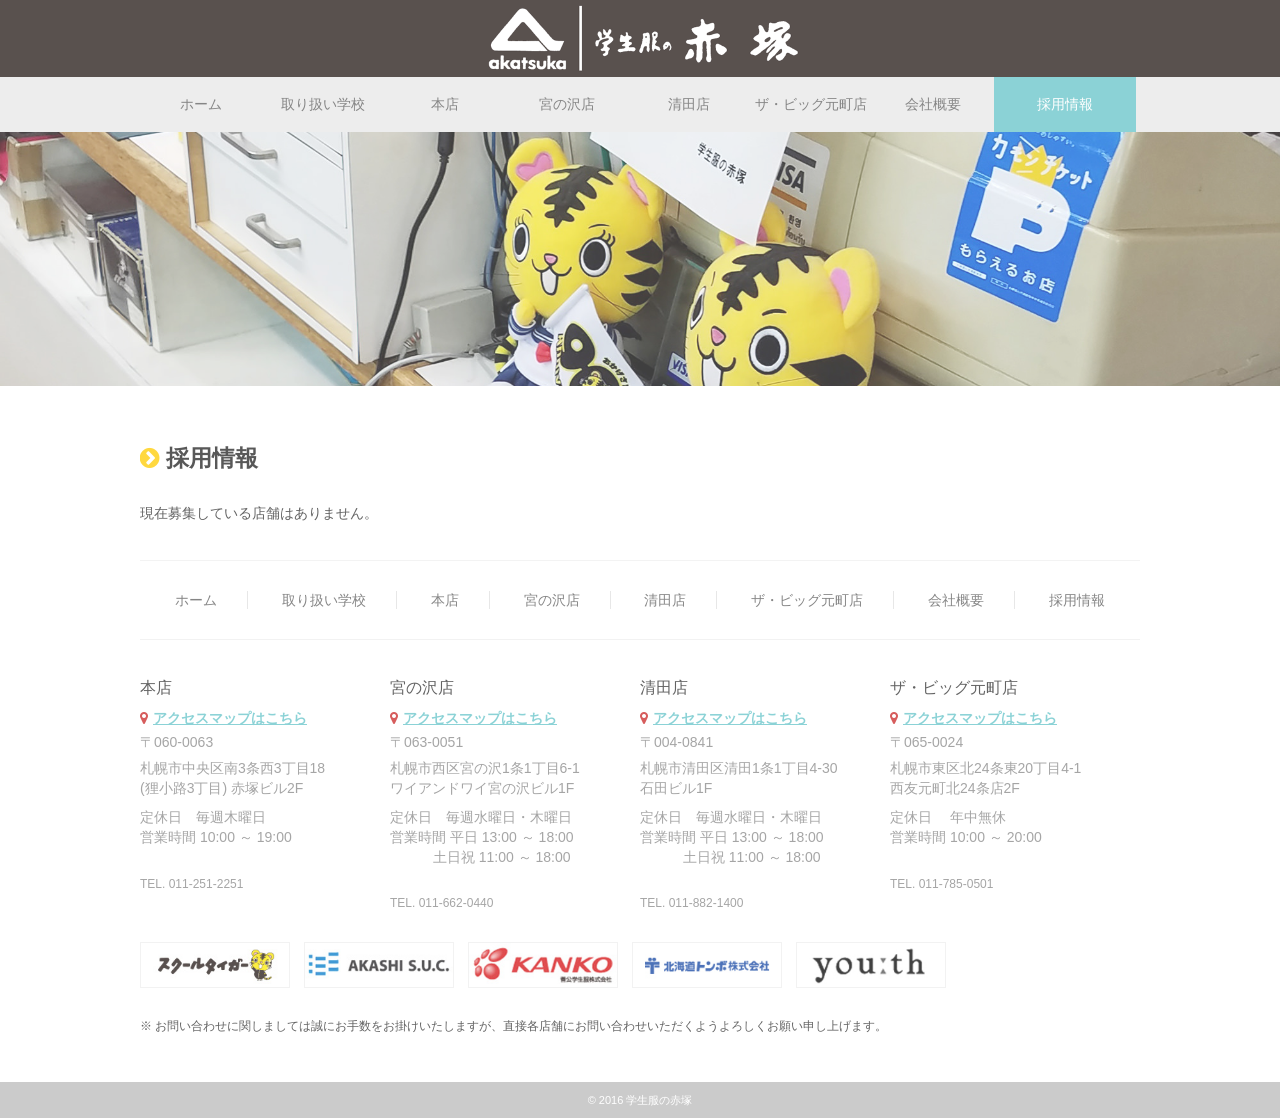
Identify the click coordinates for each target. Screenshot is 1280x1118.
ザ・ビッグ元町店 (811, 104)
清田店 (689, 104)
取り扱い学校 (323, 104)
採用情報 (1077, 600)
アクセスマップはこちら (230, 718)
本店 (445, 104)
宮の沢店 (567, 104)
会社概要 (933, 104)
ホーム (201, 104)
